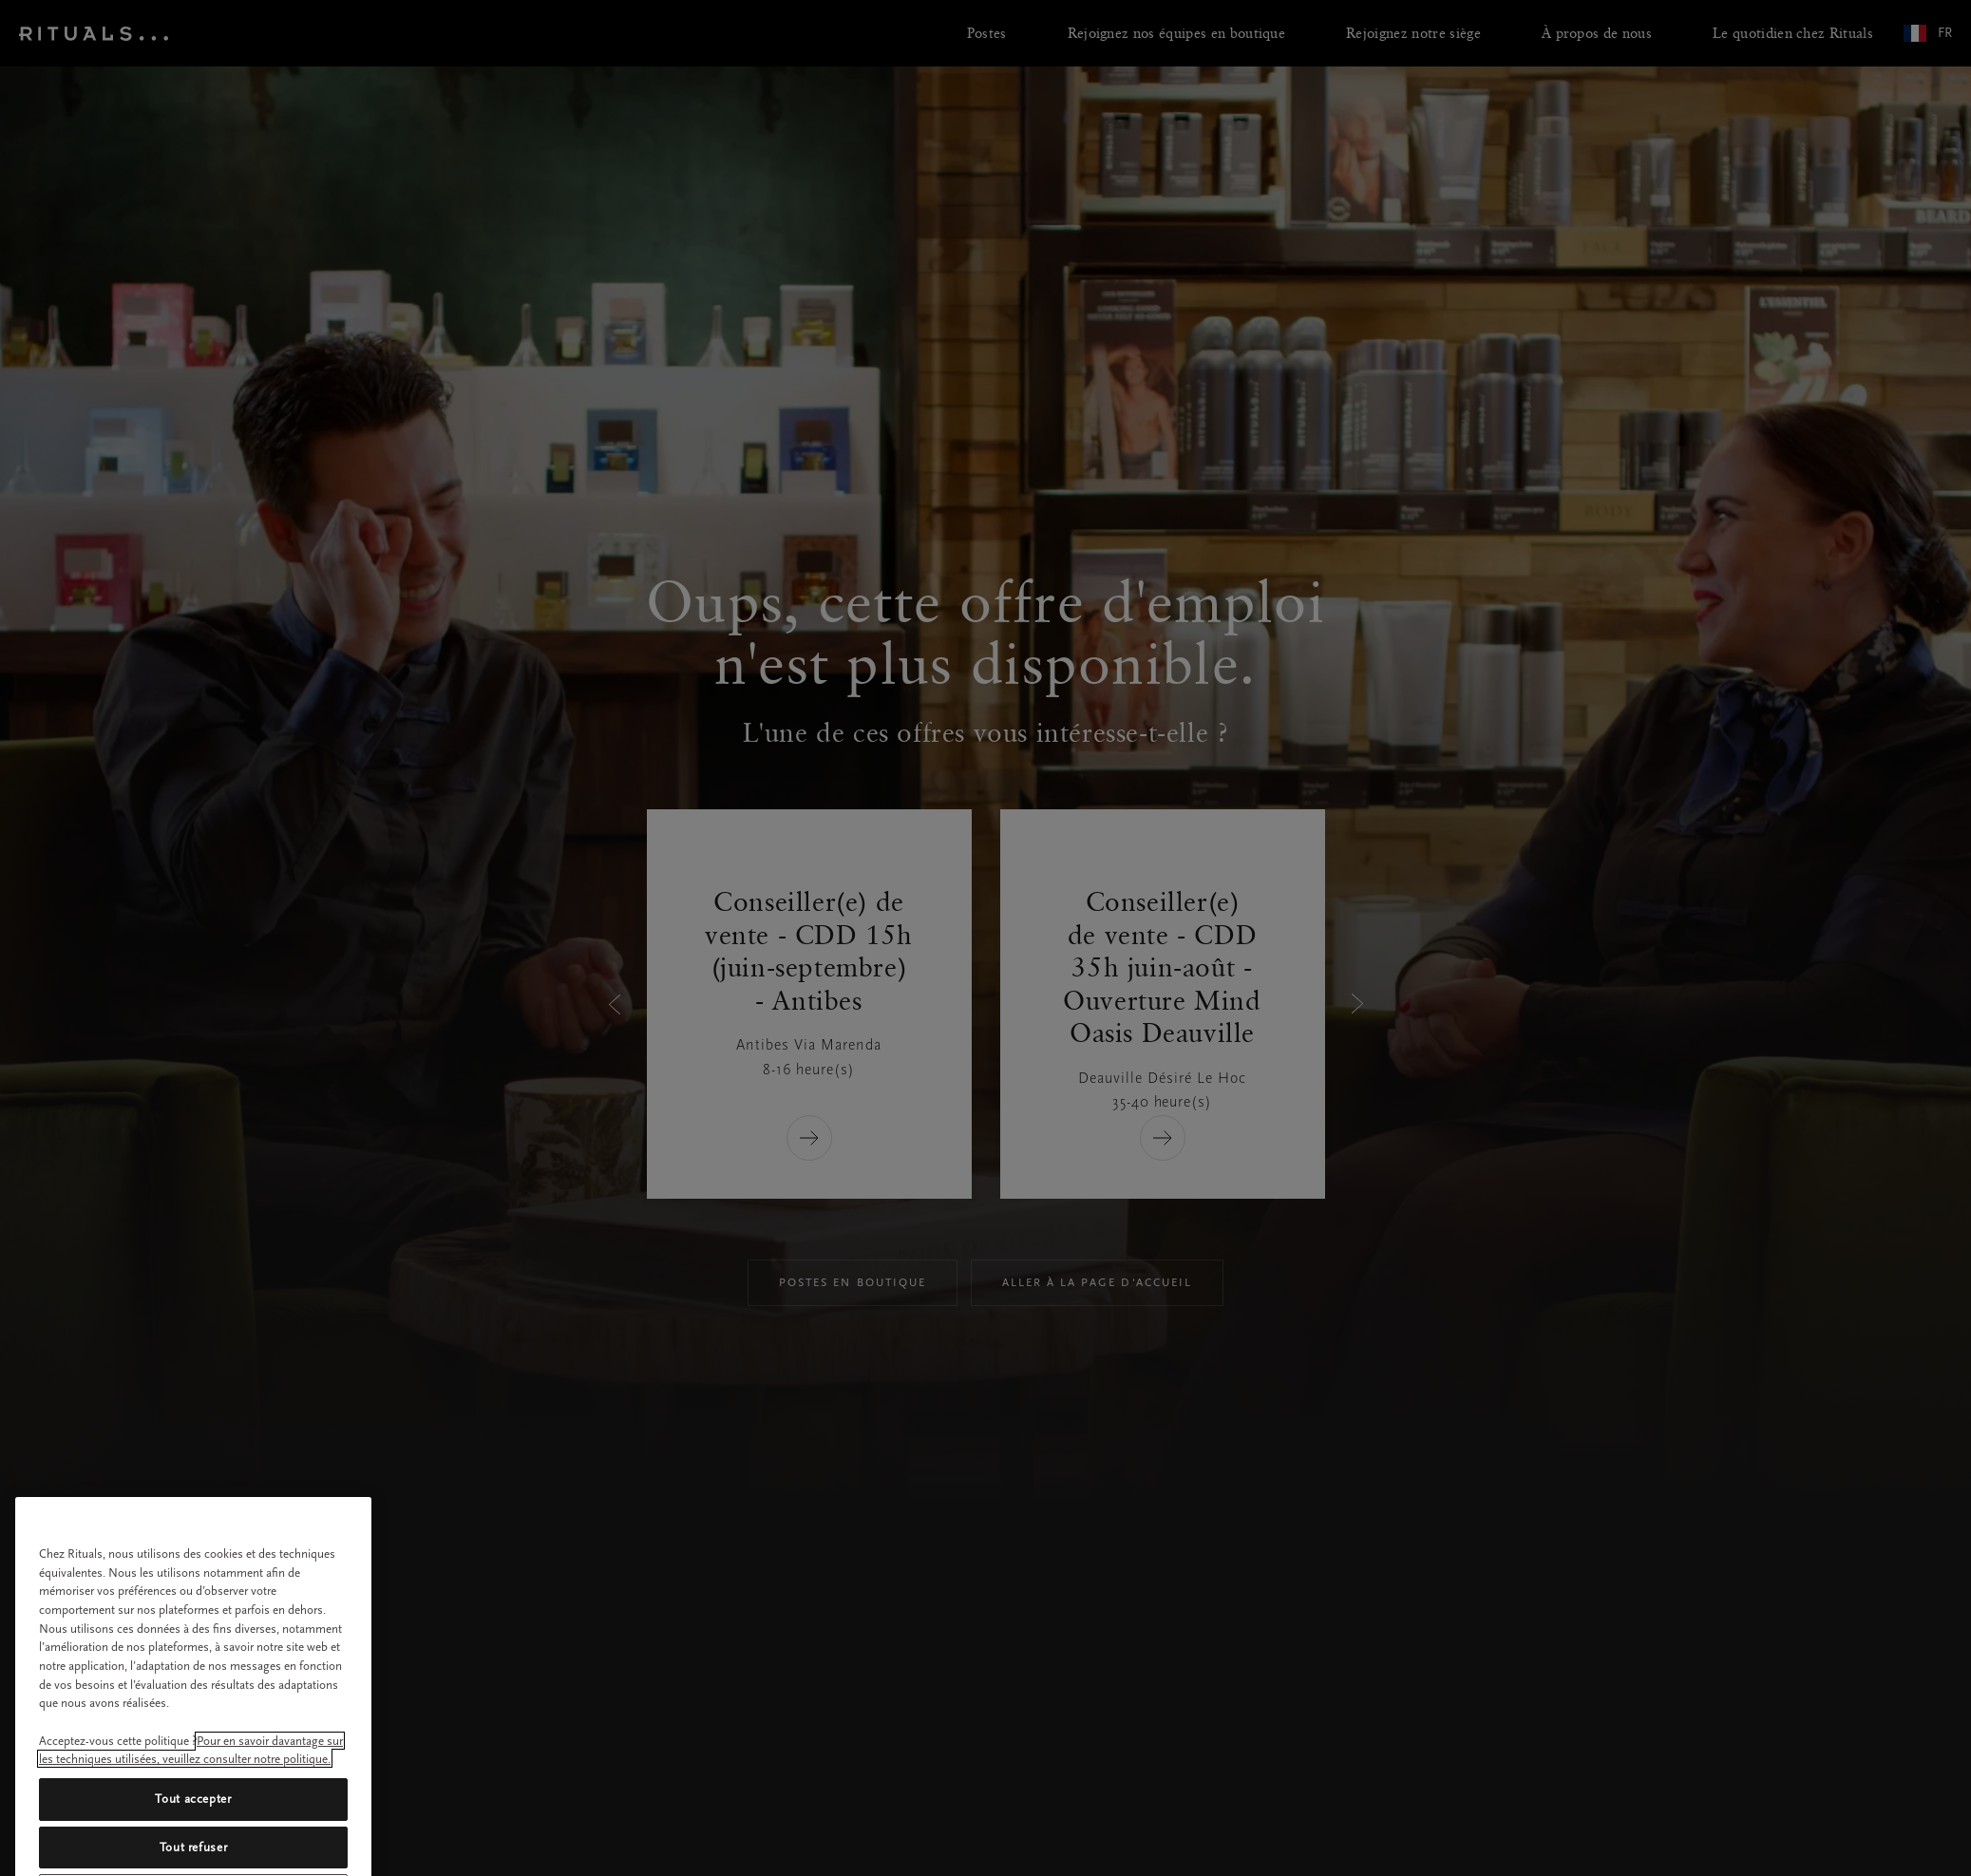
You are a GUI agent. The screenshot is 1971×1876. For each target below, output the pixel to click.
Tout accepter (193, 1829)
